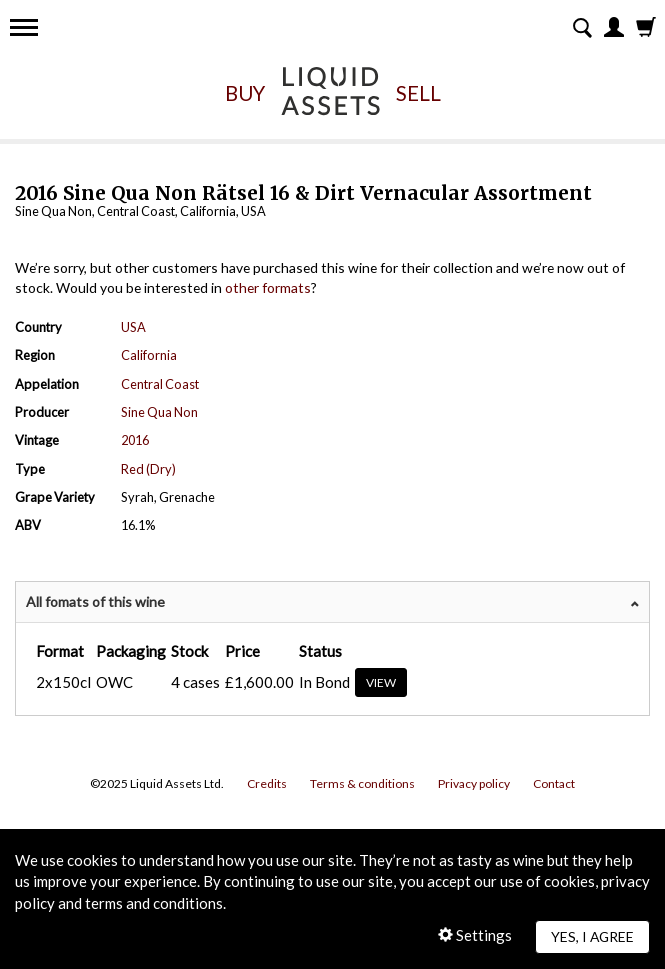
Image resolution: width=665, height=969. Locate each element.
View (381, 682)
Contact (554, 783)
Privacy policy (474, 783)
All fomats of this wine (95, 601)
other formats (268, 287)
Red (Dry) (148, 469)
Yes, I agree (592, 936)
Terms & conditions (362, 783)
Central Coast (160, 384)
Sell (418, 93)
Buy (245, 93)
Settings (475, 935)
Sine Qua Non (159, 412)
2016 (135, 440)
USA (133, 327)
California (149, 355)
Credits (267, 783)
